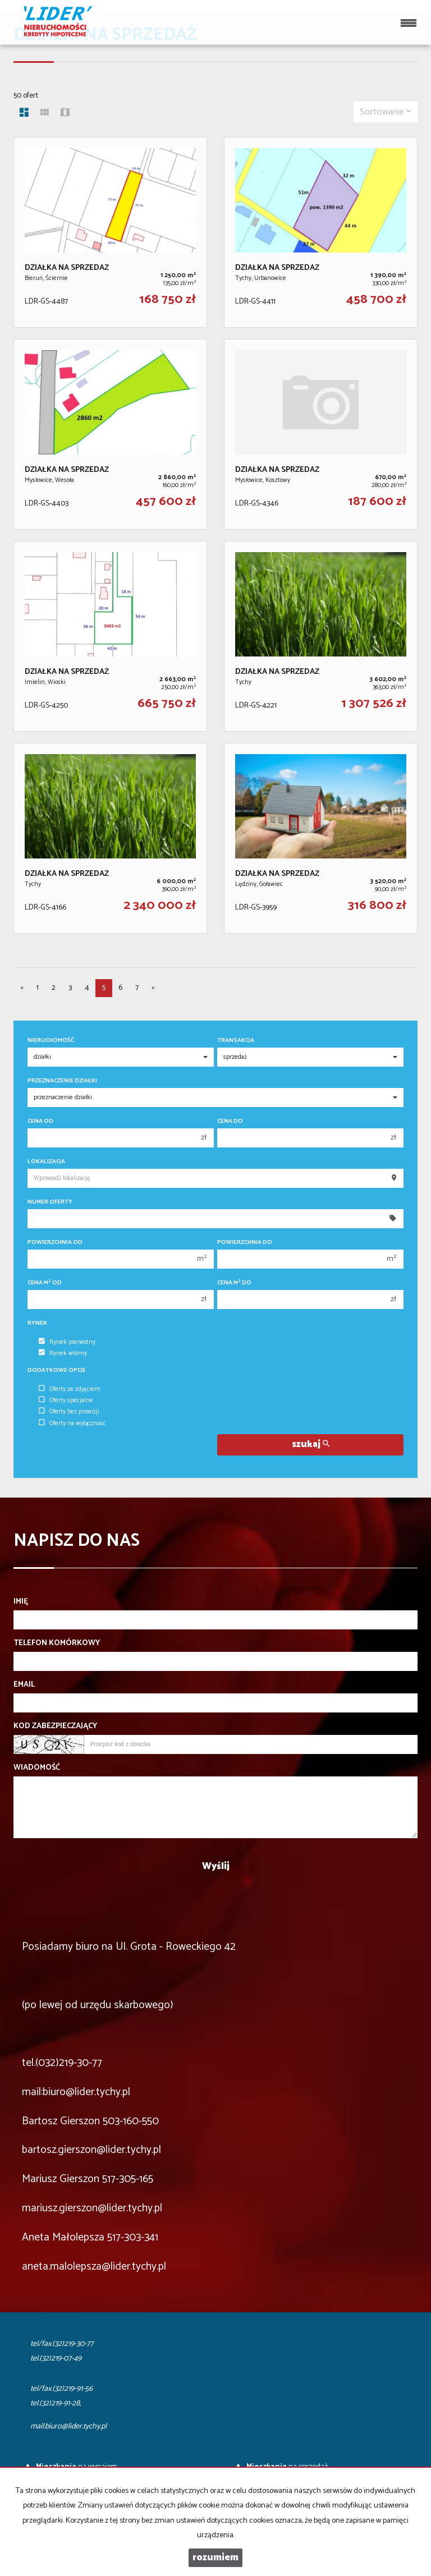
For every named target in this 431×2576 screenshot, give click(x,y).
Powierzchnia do (244, 1242)
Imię (20, 1602)
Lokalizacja (46, 1162)
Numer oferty (49, 1202)
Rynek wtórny (63, 1353)
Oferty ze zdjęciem (69, 1389)
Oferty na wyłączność (72, 1423)
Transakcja (235, 1040)
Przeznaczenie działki (62, 1081)
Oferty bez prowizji (69, 1412)
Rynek (37, 1323)
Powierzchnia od (54, 1242)
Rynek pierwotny (67, 1342)
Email (24, 1685)
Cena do (230, 1121)
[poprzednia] (21, 988)
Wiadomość (36, 1768)
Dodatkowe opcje (56, 1370)
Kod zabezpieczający (55, 1726)
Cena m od (44, 1283)
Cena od (40, 1121)
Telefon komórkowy (56, 1643)
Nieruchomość (50, 1040)
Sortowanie (385, 112)
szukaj (310, 1444)
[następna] (153, 988)
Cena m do (234, 1283)
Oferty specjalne (66, 1400)
